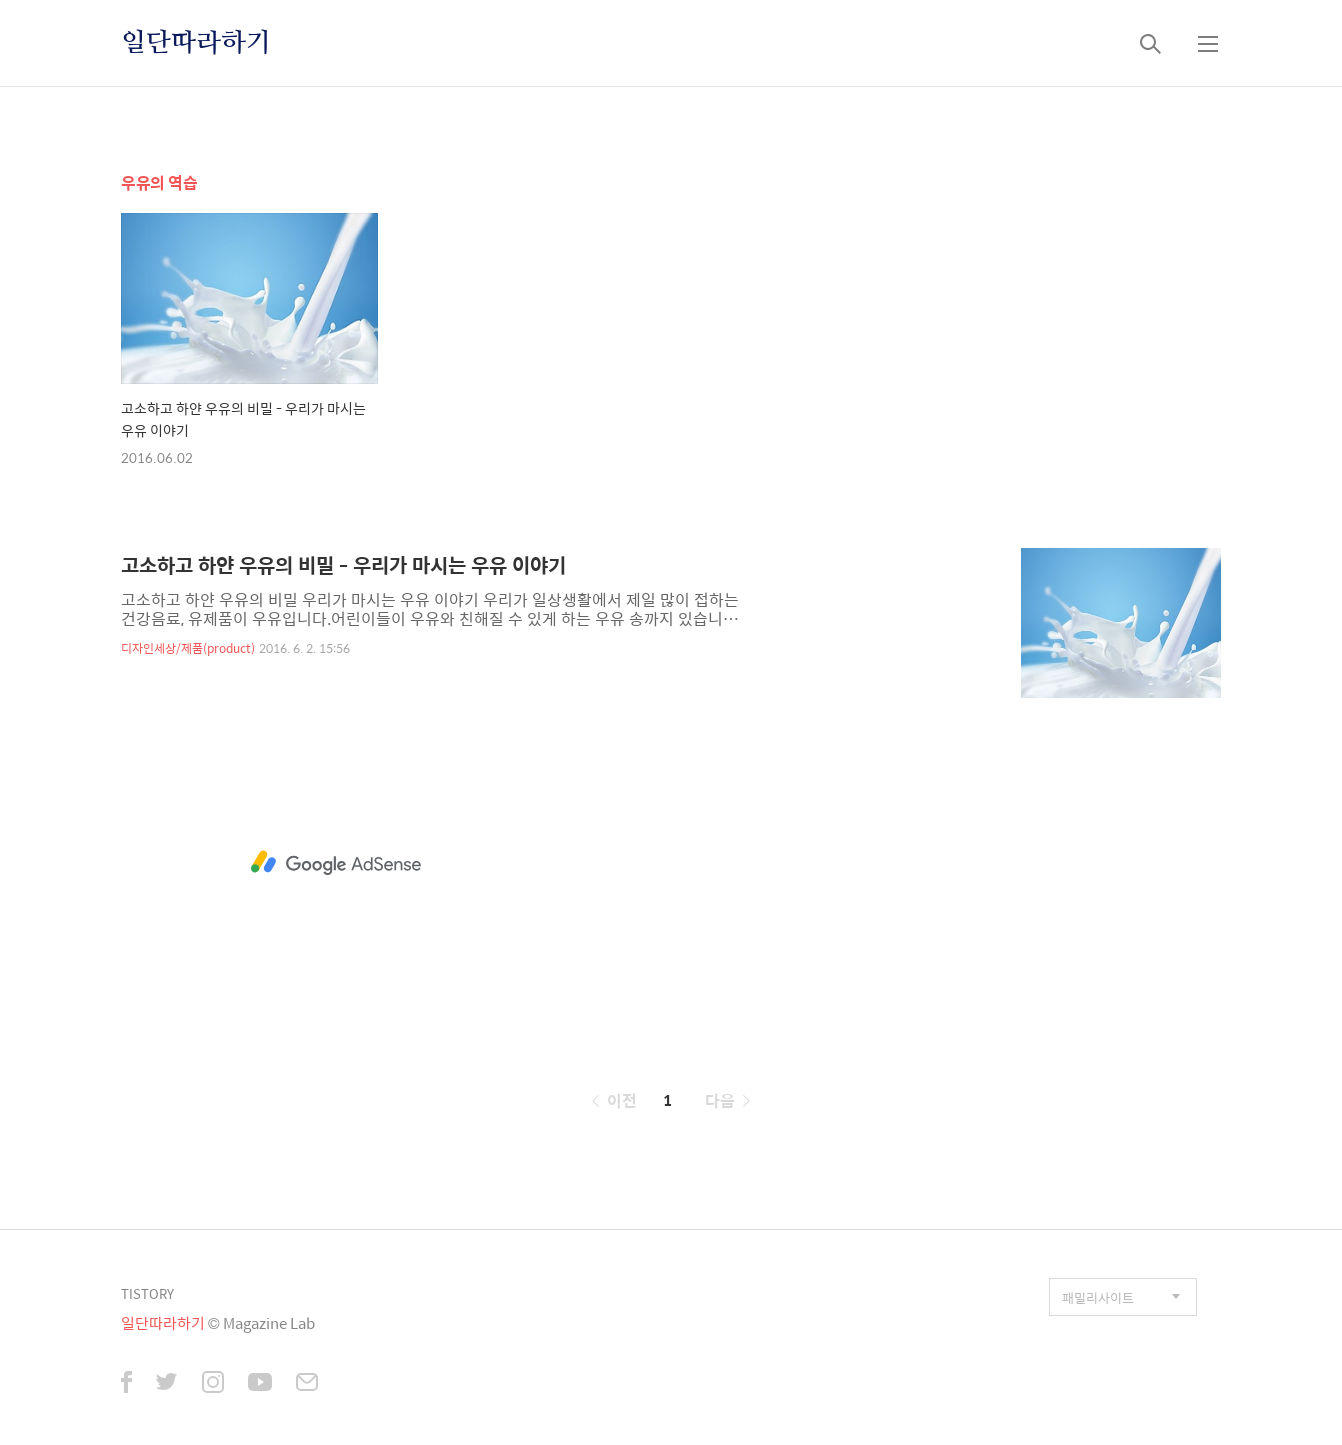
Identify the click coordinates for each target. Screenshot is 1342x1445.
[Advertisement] (336, 863)
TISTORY (147, 1293)
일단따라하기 (196, 43)
